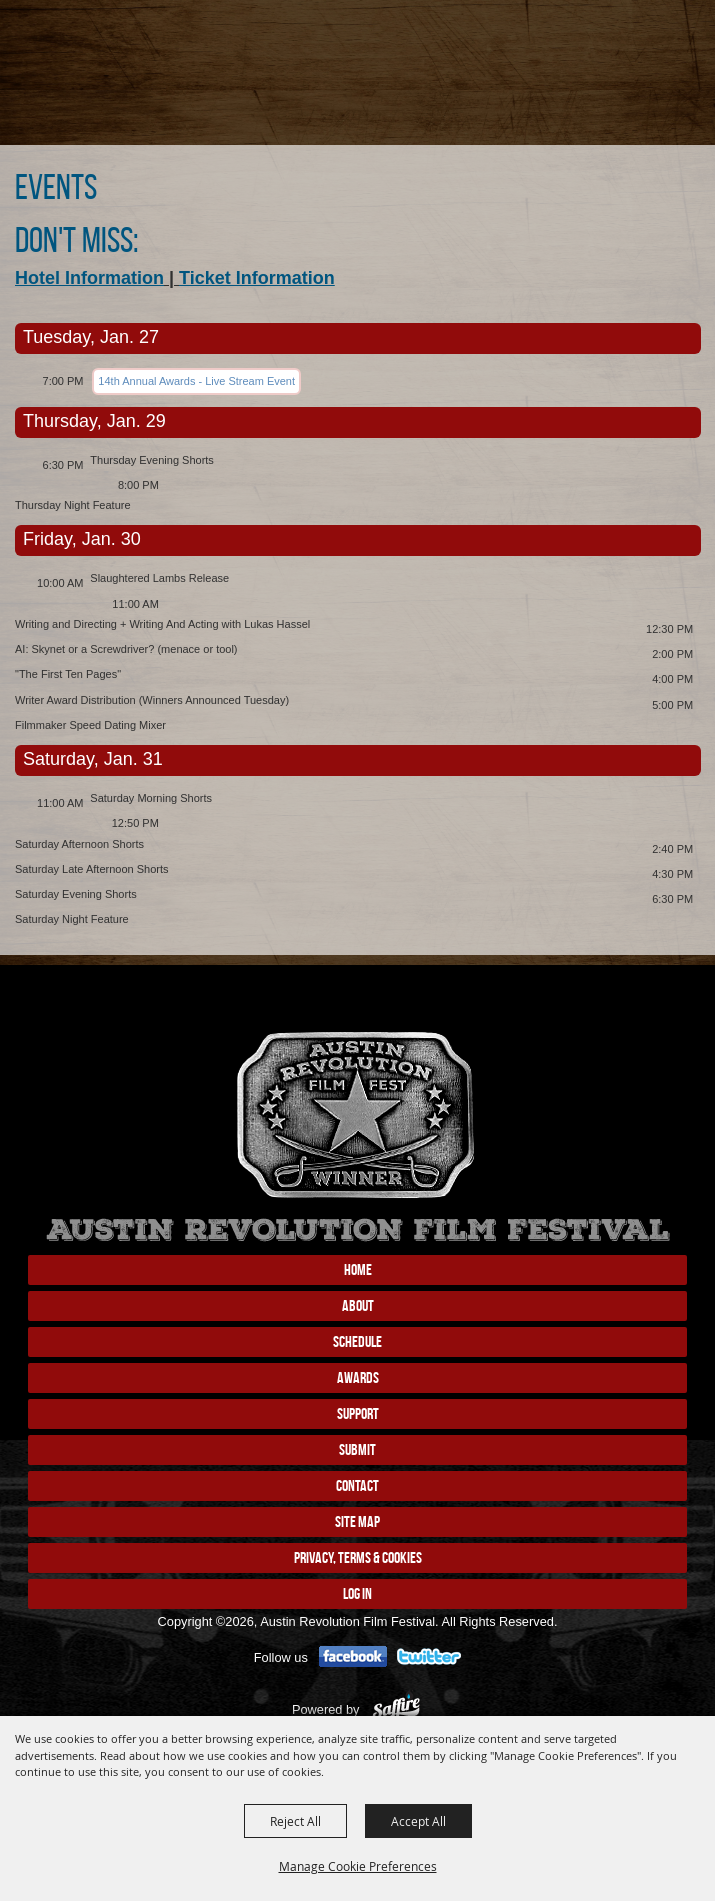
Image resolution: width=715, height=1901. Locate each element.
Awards (358, 1377)
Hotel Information (89, 278)
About (358, 1305)
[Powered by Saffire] (396, 1709)
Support (358, 1413)
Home (358, 1269)
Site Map (357, 1521)
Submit (357, 1449)
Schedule (357, 1341)
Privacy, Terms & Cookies (358, 1557)
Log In (357, 1593)
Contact (357, 1485)
